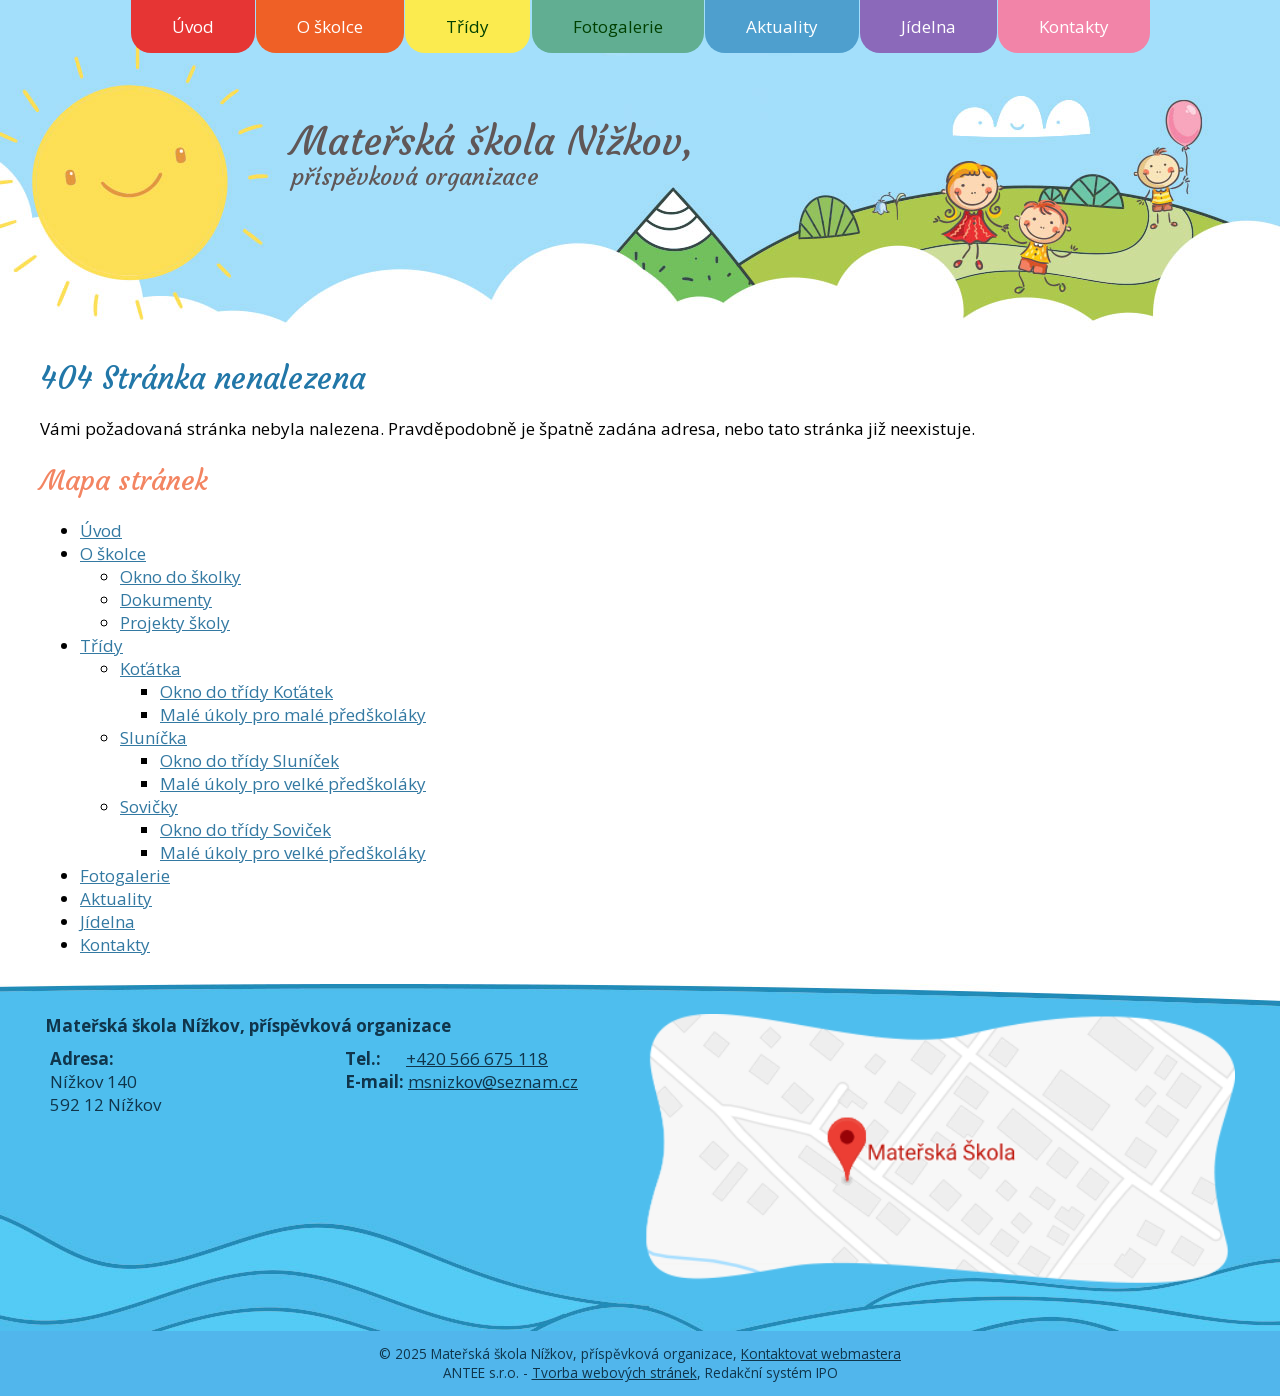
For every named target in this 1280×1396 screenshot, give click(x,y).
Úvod (193, 26)
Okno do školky (180, 576)
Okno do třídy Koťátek (246, 691)
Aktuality (782, 26)
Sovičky (149, 806)
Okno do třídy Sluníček (249, 760)
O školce (330, 26)
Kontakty (1074, 26)
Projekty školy (175, 622)
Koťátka (150, 668)
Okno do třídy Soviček (245, 829)
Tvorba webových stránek (614, 1372)
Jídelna (928, 26)
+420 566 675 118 (477, 1058)
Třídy (467, 26)
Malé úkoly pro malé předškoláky (293, 714)
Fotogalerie (618, 26)
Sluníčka (153, 737)
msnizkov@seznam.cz (493, 1081)
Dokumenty (166, 599)
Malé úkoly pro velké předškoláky (293, 783)
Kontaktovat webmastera (821, 1353)
